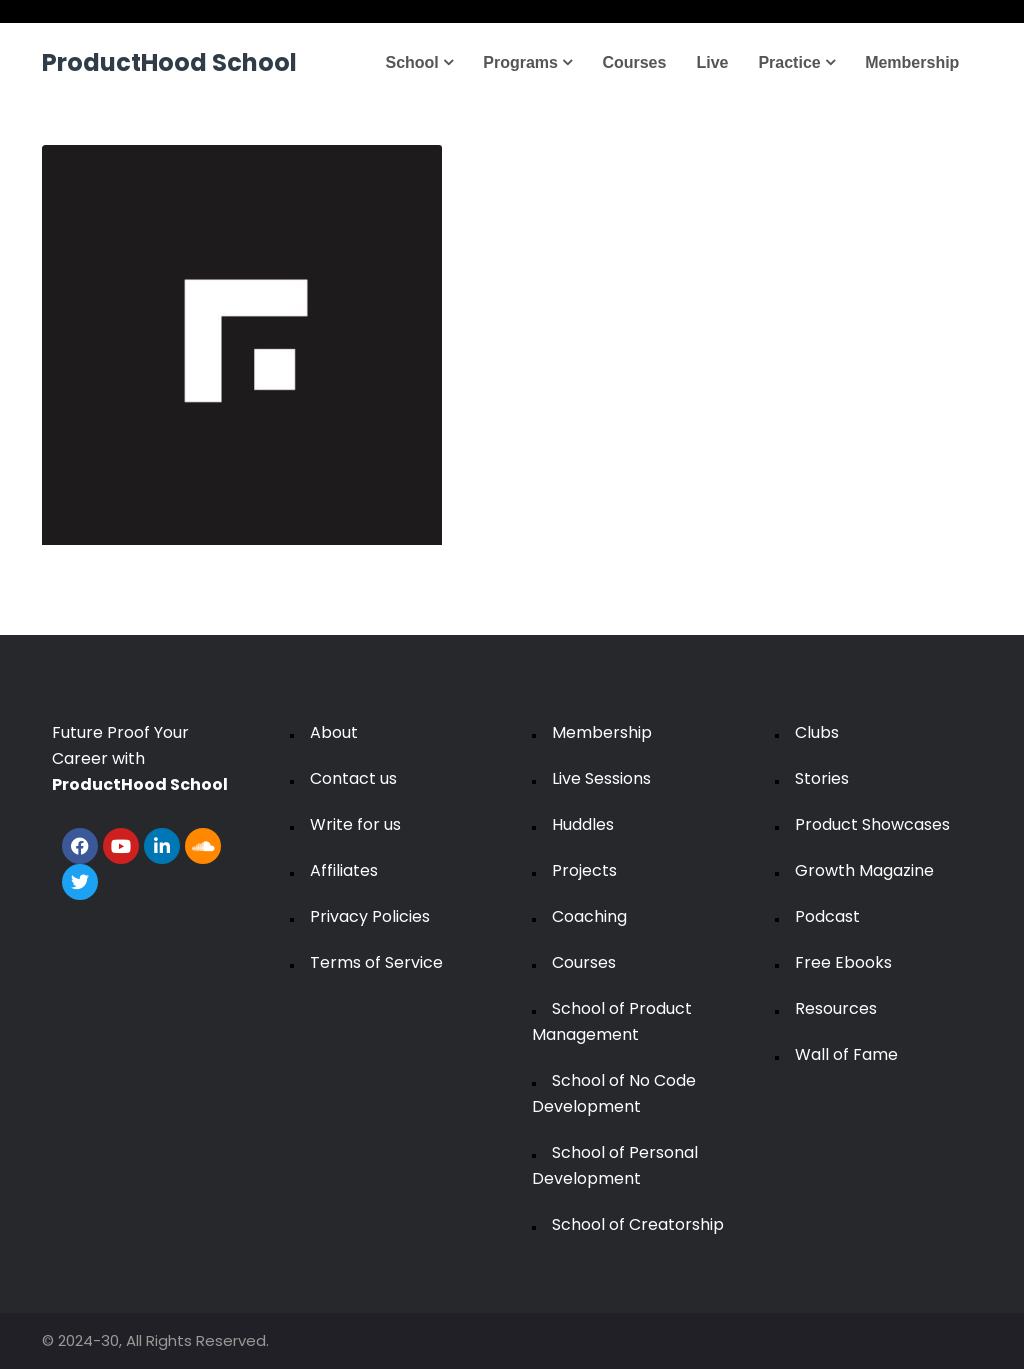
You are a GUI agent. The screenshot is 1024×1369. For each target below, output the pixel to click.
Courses (634, 62)
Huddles (583, 824)
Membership (912, 62)
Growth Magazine (864, 870)
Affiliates (344, 870)
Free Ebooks (843, 962)
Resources (836, 1008)
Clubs (817, 732)
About (334, 732)
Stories (822, 778)
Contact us (353, 778)
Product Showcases (872, 824)
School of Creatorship (638, 1224)
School (419, 62)
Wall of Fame (846, 1054)
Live (712, 62)
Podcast (827, 916)
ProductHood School (169, 62)
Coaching (589, 916)
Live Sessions (601, 778)
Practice (796, 62)
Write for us (355, 824)
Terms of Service (376, 962)
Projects (584, 870)
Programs (527, 62)
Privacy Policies (370, 916)
